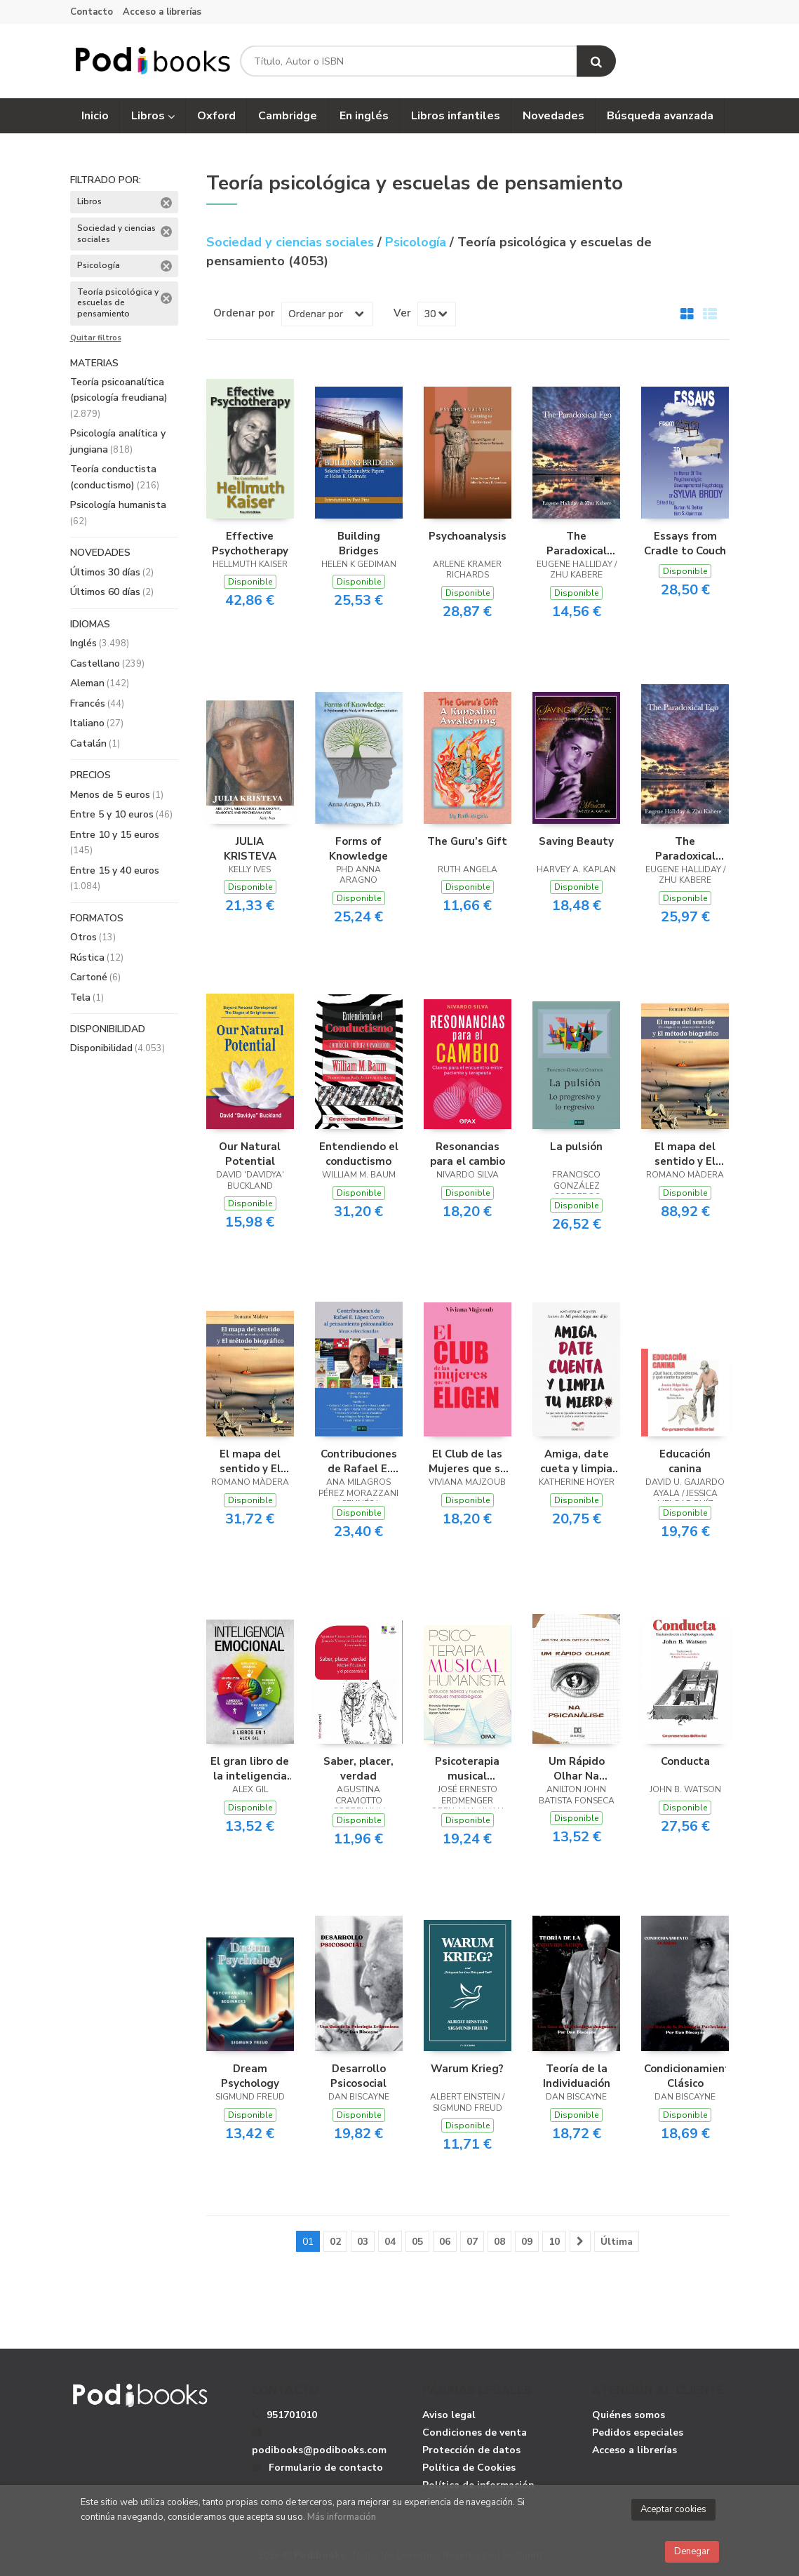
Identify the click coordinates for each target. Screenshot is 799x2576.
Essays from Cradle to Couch (685, 543)
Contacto (91, 12)
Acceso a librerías (162, 12)
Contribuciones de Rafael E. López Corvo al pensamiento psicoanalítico (359, 1461)
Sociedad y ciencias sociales (291, 242)
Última (616, 2241)
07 (472, 2241)
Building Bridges (358, 543)
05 (417, 2241)
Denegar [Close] (692, 2551)
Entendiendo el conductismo (358, 1154)
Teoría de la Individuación (576, 2076)
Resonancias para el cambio (467, 1154)
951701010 (292, 2415)
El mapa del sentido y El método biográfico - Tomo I (685, 1154)
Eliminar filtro (166, 202)
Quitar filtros (95, 338)
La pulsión (576, 1147)
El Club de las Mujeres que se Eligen (467, 1461)
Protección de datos (471, 2450)
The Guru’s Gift (467, 841)
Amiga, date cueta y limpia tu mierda (576, 1461)
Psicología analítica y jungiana (118, 441)
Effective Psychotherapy (250, 543)
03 (362, 2241)
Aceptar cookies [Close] (673, 2509)
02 (335, 2241)
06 (444, 2241)
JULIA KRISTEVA (250, 848)
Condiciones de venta (474, 2432)
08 (499, 2241)
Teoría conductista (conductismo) (114, 477)
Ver (402, 313)
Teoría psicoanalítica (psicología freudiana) (119, 397)
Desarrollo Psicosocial (358, 2076)
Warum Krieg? (467, 2069)
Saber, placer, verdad (358, 1768)
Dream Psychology (250, 2076)
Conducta (685, 1761)
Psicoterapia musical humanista (467, 1768)
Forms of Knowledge (358, 848)
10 (554, 2241)
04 (390, 2241)
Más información (341, 2517)
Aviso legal (449, 2415)
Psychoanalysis (467, 536)
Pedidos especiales (637, 2432)
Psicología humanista (118, 513)
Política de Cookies (469, 2467)
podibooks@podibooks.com (319, 2442)
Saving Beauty (576, 841)
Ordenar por (244, 313)
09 (526, 2241)
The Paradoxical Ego (576, 543)
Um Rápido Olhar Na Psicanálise (576, 1768)
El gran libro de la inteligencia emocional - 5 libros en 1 (249, 1768)
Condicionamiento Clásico (685, 2076)
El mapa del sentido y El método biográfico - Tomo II (250, 1461)
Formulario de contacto (317, 2467)
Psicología (417, 242)
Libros (153, 116)
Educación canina (685, 1461)
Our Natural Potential (250, 1154)
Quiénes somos (628, 2415)
